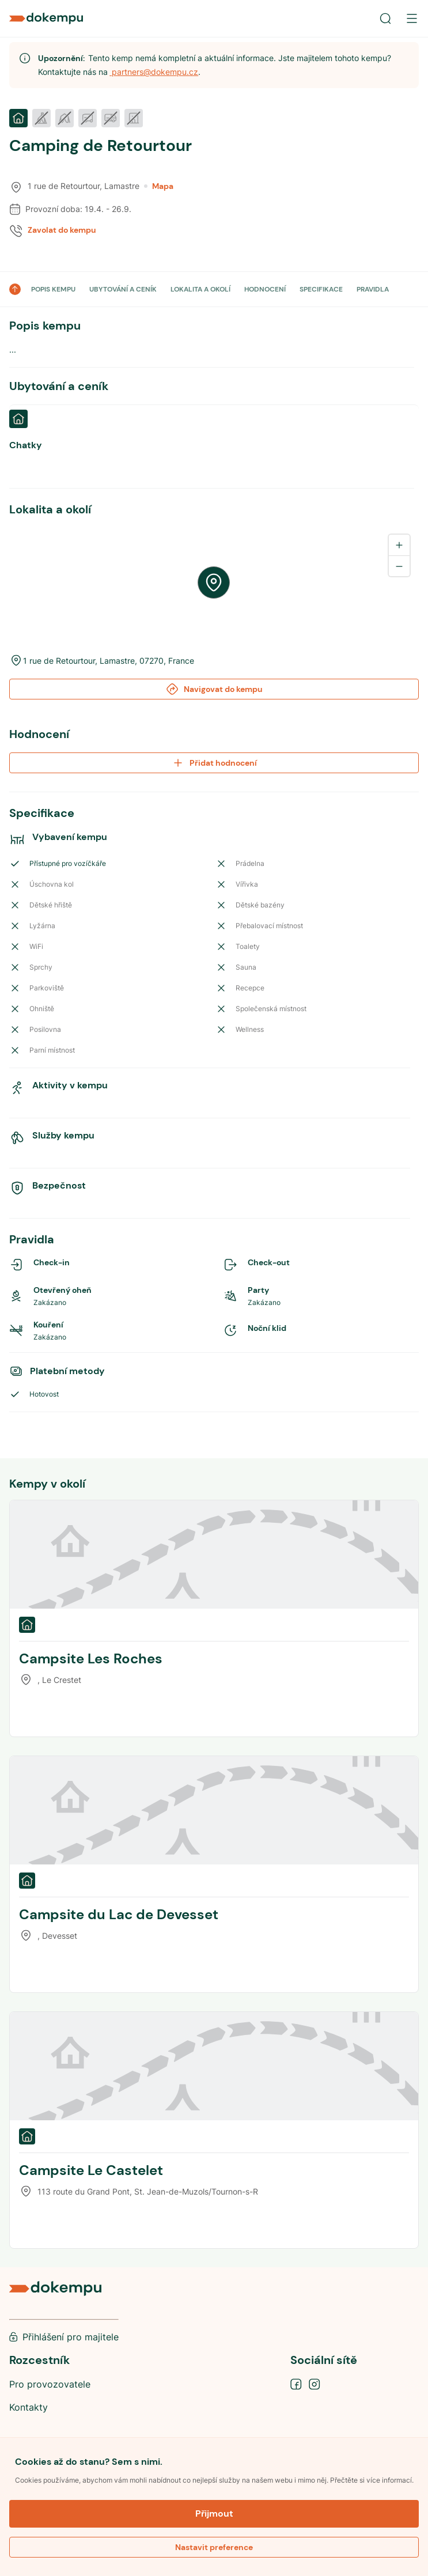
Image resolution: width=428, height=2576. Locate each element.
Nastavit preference (214, 2547)
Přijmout (214, 2513)
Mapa (158, 186)
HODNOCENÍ (265, 289)
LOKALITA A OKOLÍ (200, 289)
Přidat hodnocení (214, 763)
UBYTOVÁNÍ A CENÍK (123, 289)
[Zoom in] (399, 545)
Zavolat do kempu (62, 230)
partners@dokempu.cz (153, 72)
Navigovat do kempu (214, 689)
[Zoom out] (399, 565)
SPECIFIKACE (321, 289)
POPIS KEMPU (53, 289)
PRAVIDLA (373, 289)
